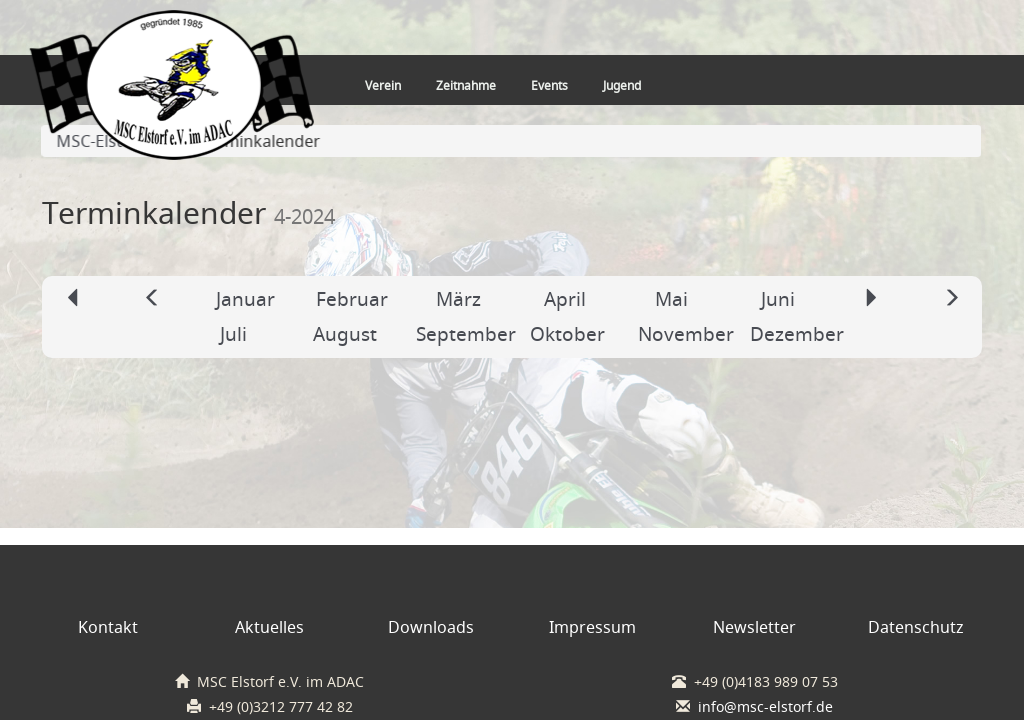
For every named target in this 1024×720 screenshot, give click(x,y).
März (458, 299)
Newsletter (754, 627)
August (345, 334)
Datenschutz (916, 627)
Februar (352, 299)
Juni (778, 299)
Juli (233, 334)
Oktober (567, 334)
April (565, 299)
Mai (671, 299)
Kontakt (108, 627)
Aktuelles (269, 627)
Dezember (797, 334)
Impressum (592, 627)
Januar (245, 299)
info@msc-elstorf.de (765, 707)
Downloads (431, 627)
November (686, 334)
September (466, 334)
